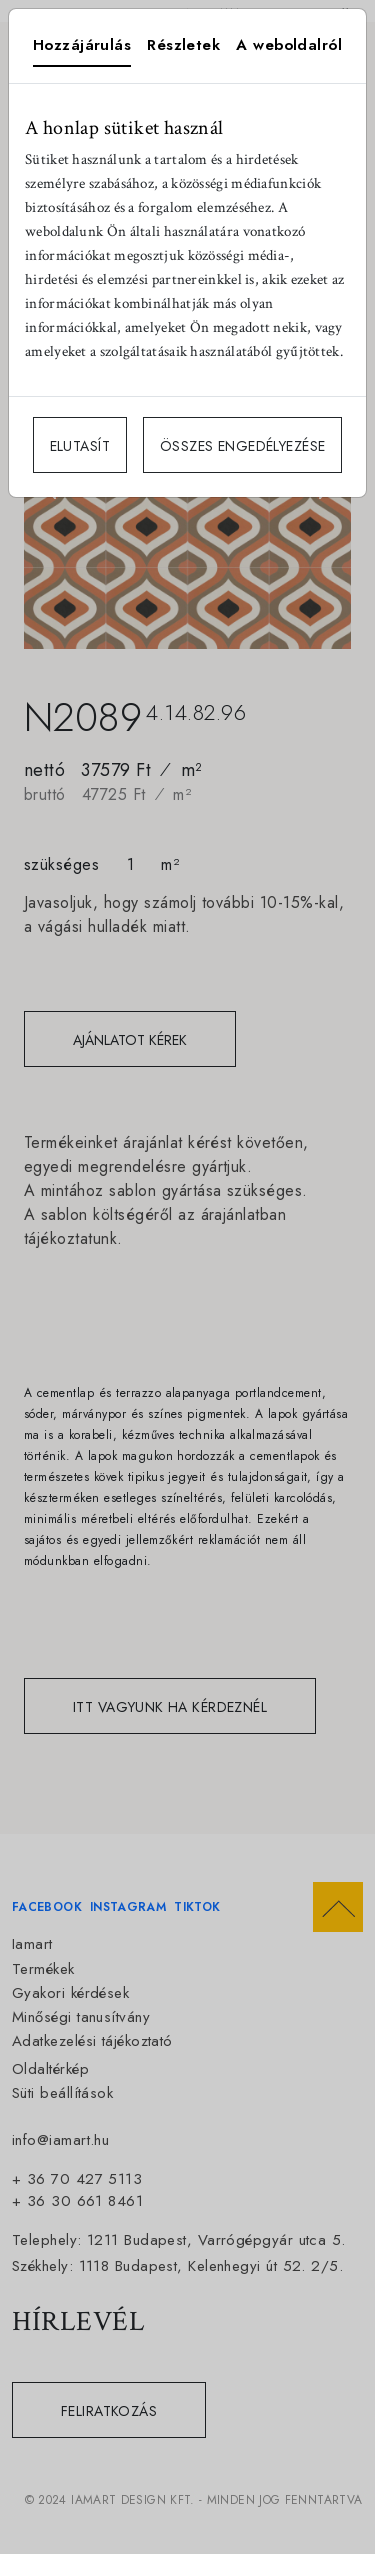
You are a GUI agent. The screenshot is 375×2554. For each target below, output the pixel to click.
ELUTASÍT (80, 446)
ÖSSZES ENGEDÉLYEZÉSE (242, 446)
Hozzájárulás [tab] (82, 45)
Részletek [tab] (183, 45)
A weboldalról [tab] (289, 45)
